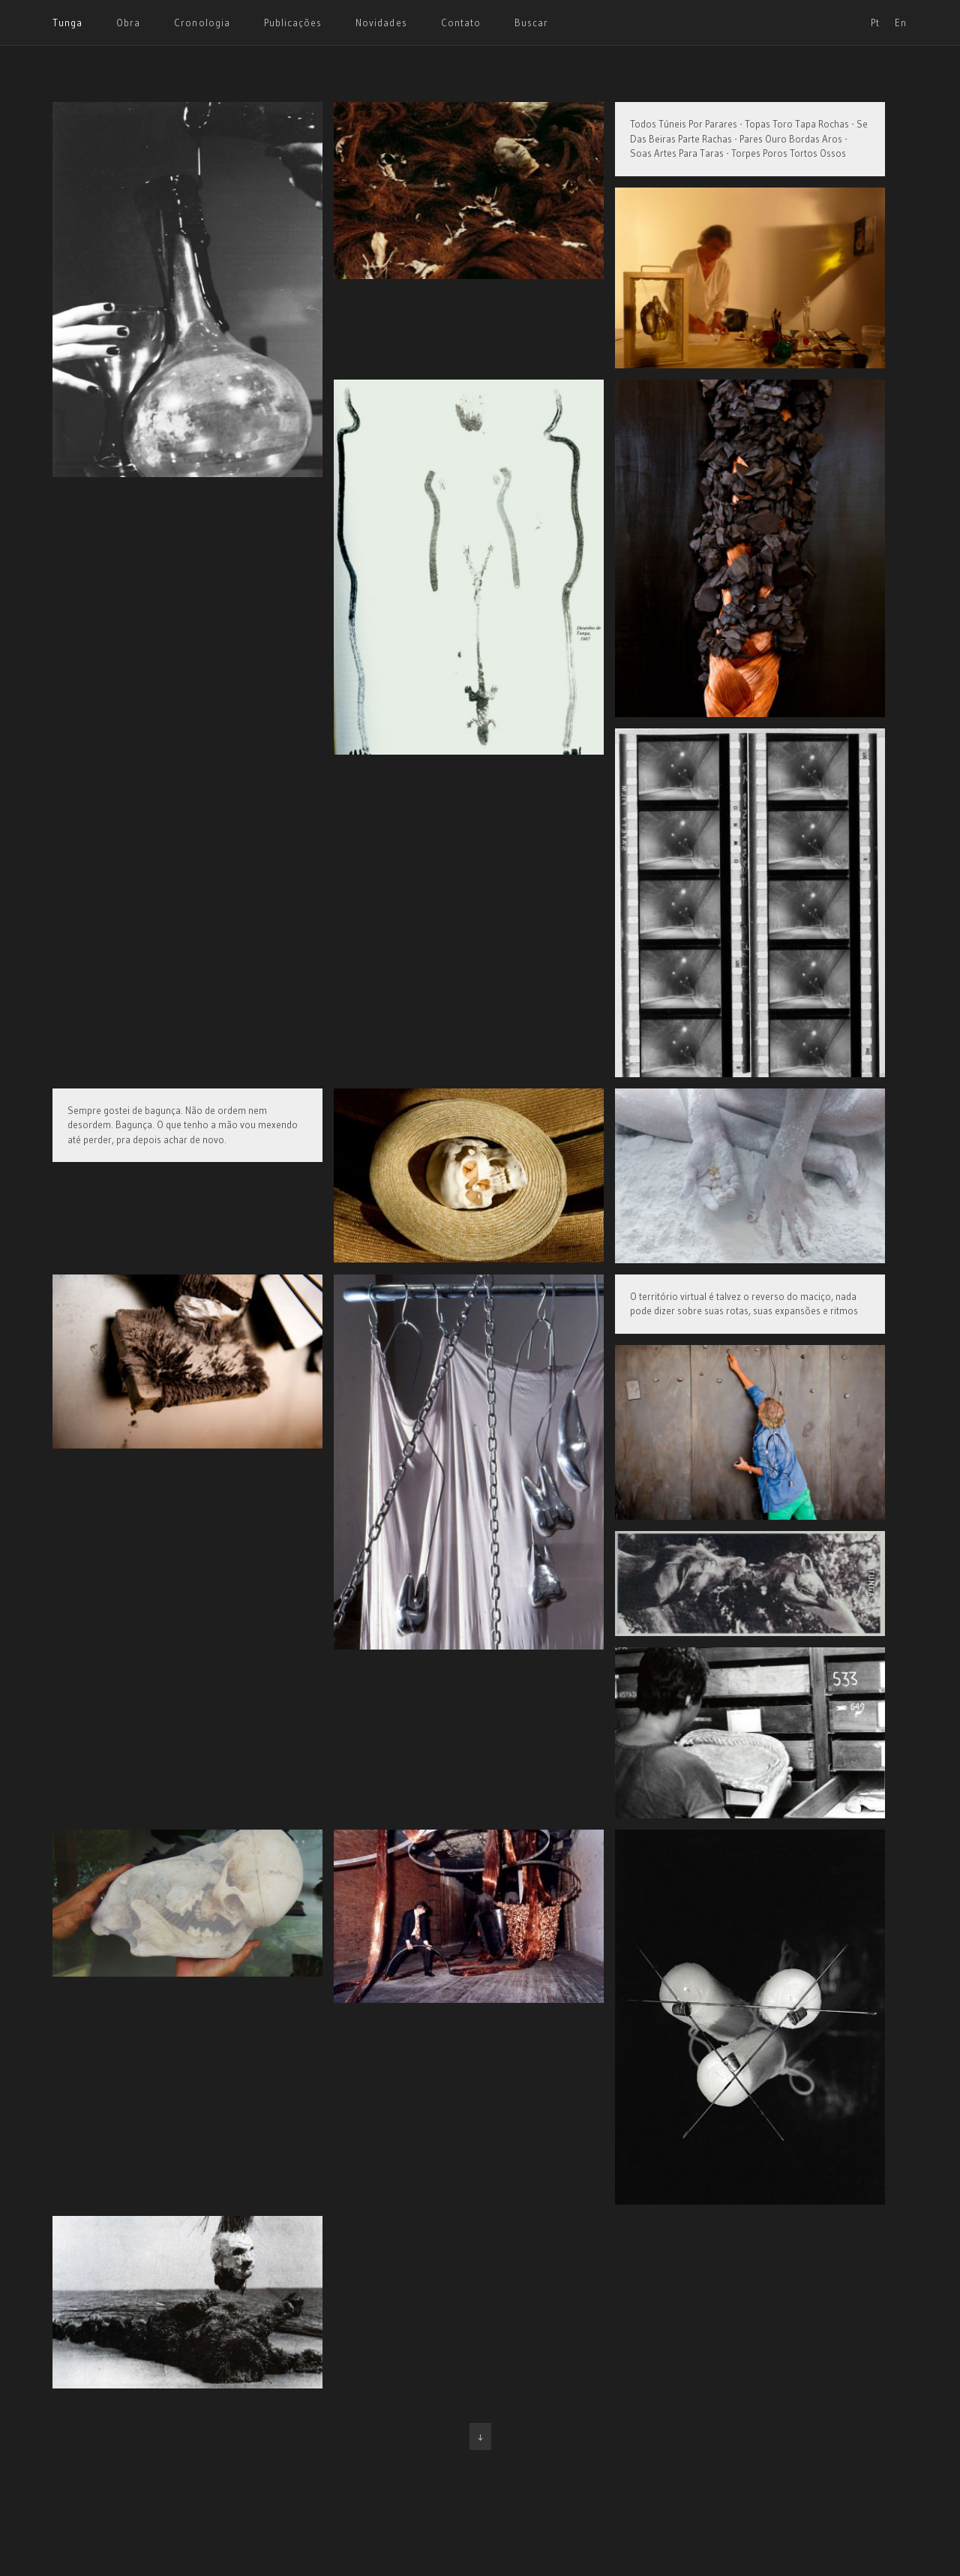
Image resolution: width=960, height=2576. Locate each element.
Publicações (293, 23)
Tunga (67, 23)
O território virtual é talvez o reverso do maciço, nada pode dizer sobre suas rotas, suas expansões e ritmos (744, 1303)
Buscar (531, 23)
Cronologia (202, 23)
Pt (875, 23)
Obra (128, 23)
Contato (461, 23)
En (901, 23)
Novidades (381, 23)
